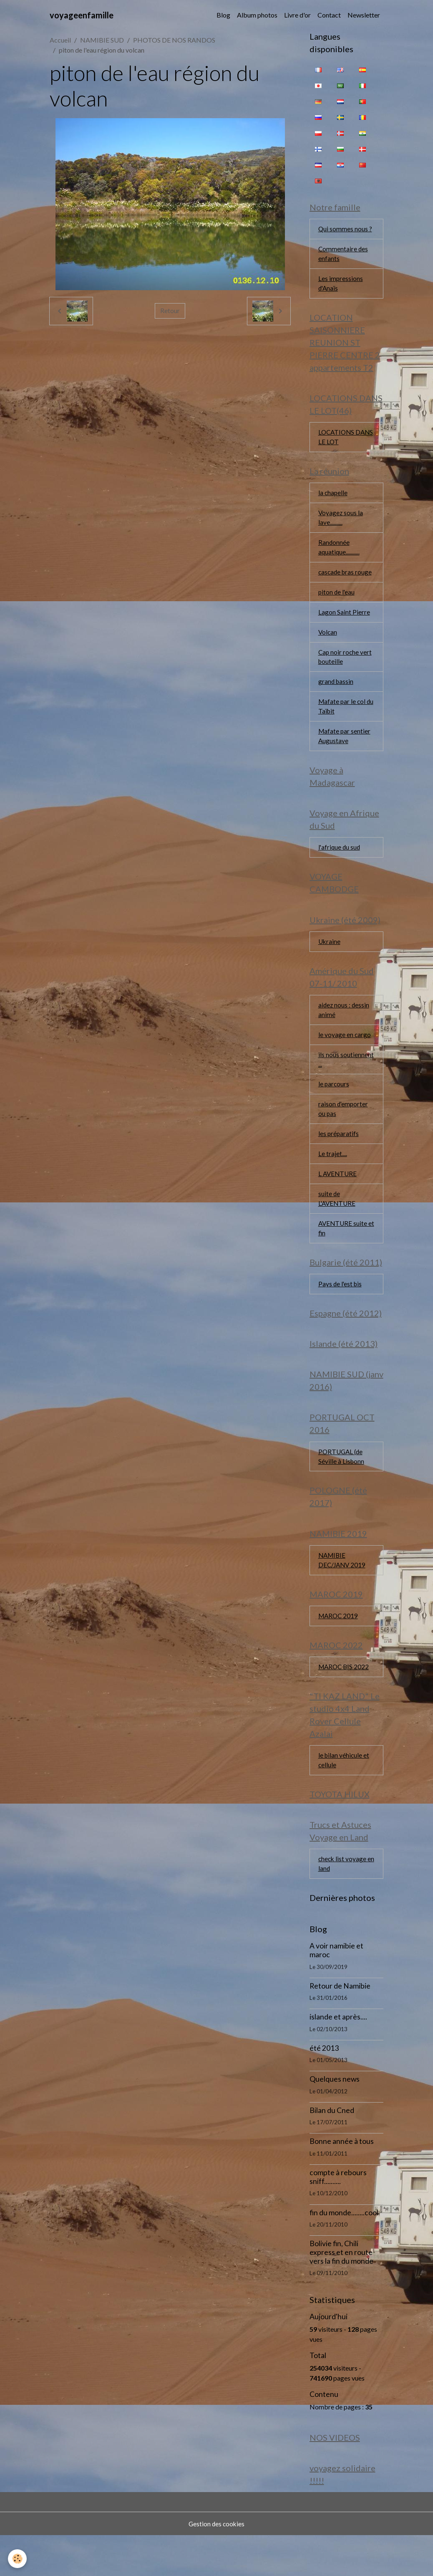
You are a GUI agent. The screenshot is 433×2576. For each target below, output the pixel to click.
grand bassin (336, 693)
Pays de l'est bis (340, 1309)
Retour (170, 311)
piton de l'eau (337, 601)
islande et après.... (338, 2055)
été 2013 (324, 2087)
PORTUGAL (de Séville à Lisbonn (341, 1486)
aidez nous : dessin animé (344, 1028)
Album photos (257, 15)
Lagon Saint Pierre (344, 621)
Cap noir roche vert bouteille (345, 667)
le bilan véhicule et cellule (344, 1796)
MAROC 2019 (339, 1649)
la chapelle (333, 499)
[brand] (81, 15)
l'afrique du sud (339, 862)
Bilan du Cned (332, 2149)
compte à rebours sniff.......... (338, 2215)
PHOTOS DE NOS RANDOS (174, 40)
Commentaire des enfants (343, 255)
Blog (223, 15)
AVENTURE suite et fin (343, 1252)
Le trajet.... (332, 1176)
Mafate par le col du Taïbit (342, 718)
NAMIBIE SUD (102, 40)
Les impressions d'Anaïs (340, 286)
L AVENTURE (338, 1196)
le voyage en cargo (344, 1054)
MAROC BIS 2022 (344, 1701)
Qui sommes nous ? (345, 230)
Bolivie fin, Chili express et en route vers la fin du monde (341, 2291)
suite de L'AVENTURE (337, 1222)
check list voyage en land (343, 1902)
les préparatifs (339, 1155)
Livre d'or (297, 15)
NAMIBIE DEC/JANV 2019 (343, 1592)
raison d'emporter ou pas (343, 1130)
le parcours (334, 1104)
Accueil (60, 40)
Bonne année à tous (342, 2180)
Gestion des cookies (216, 2564)
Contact (329, 15)
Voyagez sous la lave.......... (341, 525)
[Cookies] (17, 2558)
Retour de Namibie (340, 2024)
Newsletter (363, 15)
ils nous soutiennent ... (346, 1079)
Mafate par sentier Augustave (345, 749)
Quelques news (335, 2117)
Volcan (328, 642)
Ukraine (329, 958)
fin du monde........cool (344, 2251)
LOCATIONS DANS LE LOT (338, 442)
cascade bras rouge (346, 581)
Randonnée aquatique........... (339, 555)
